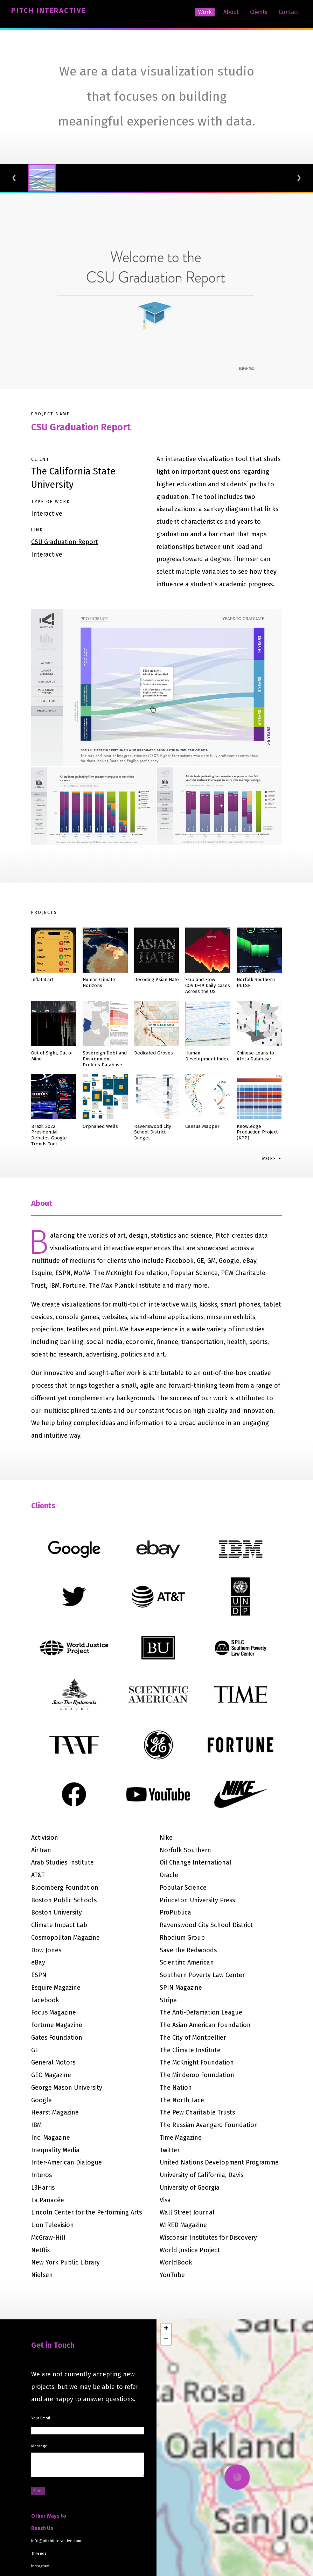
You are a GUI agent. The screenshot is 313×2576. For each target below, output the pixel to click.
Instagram (40, 2565)
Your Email (40, 2418)
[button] (166, 2329)
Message (39, 2445)
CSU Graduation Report (81, 427)
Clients (258, 12)
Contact (289, 12)
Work (205, 12)
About (231, 12)
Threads (38, 2553)
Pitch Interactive (48, 10)
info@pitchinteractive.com (56, 2540)
